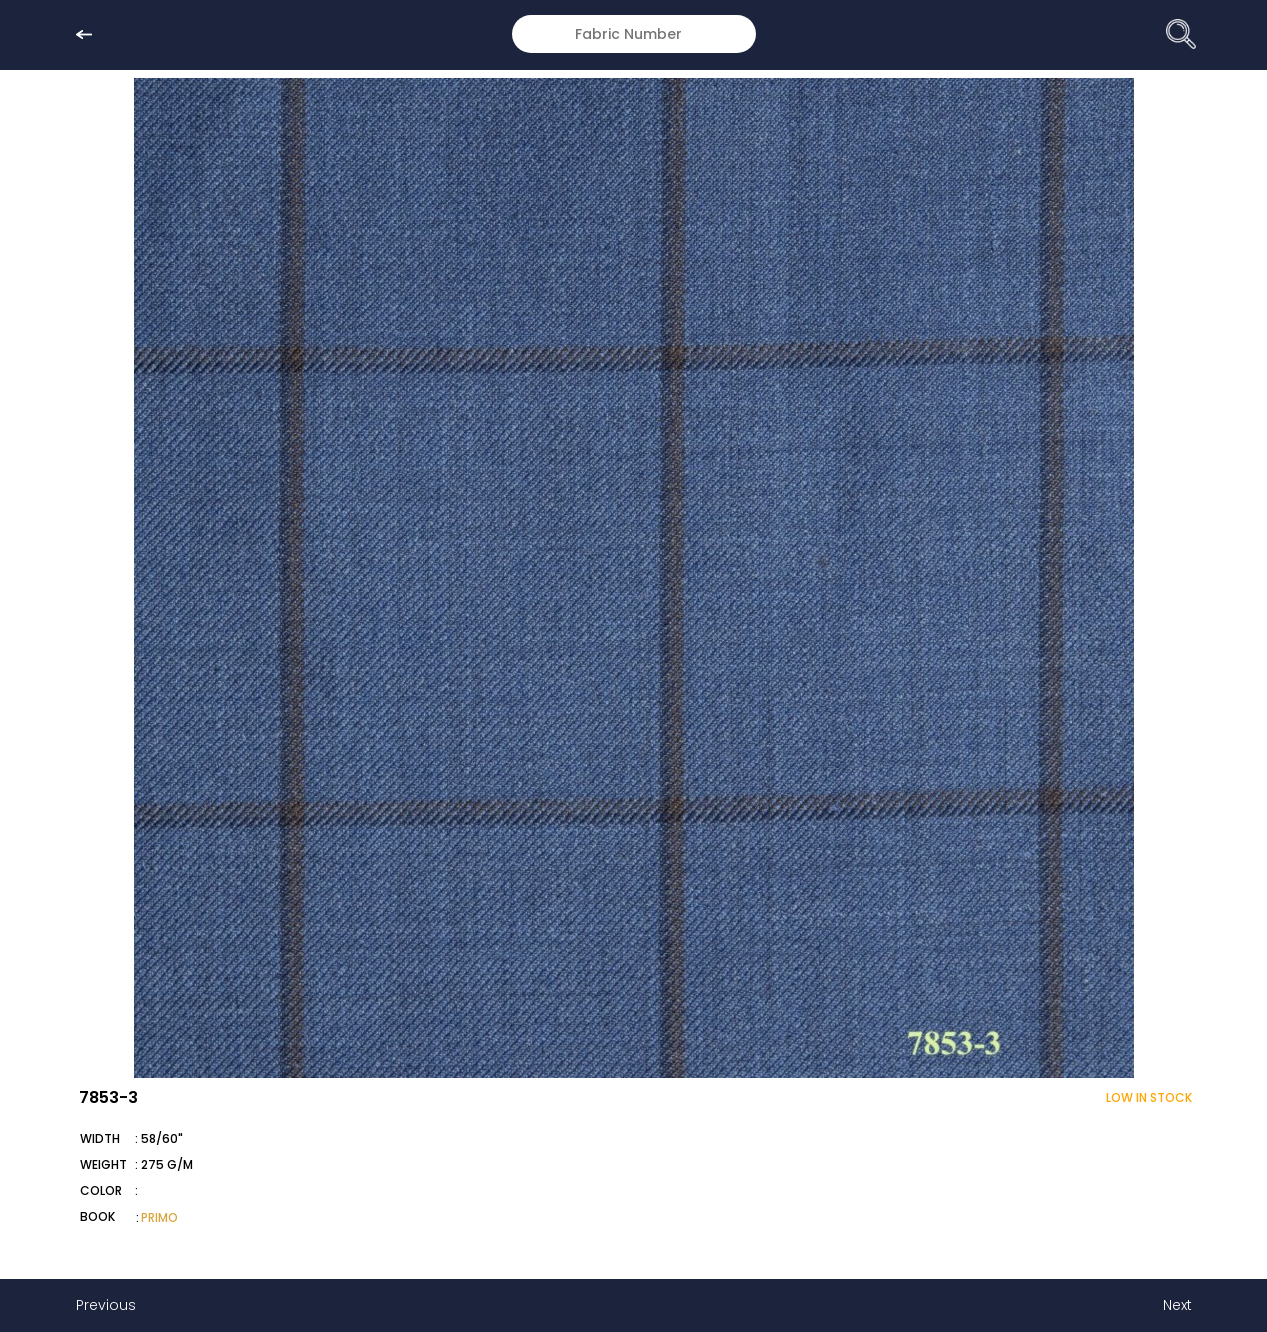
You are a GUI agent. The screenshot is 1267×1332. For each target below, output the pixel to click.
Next (1177, 1305)
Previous (106, 1305)
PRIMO (159, 1217)
